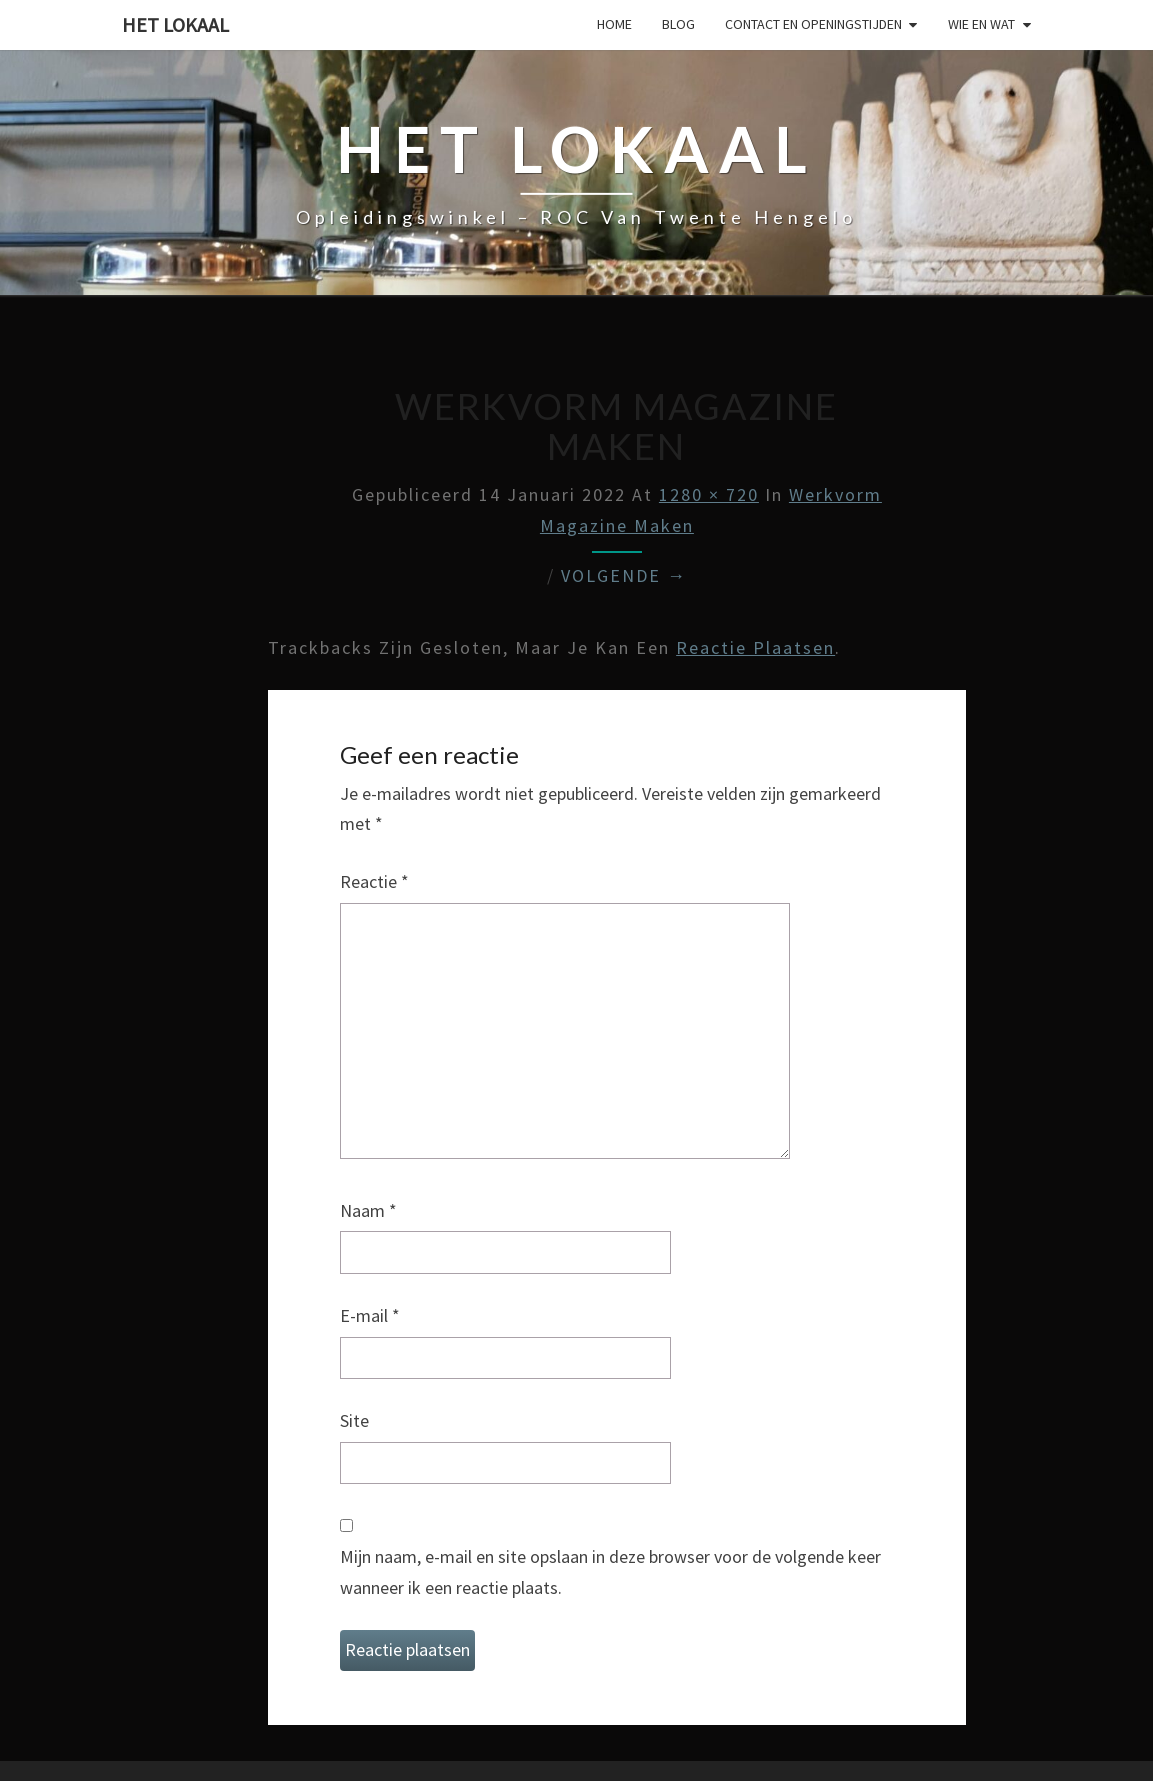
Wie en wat (981, 24)
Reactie (374, 881)
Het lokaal (175, 24)
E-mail (370, 1315)
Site (354, 1420)
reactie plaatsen (755, 647)
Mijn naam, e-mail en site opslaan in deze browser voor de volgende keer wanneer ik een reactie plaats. (610, 1572)
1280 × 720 (709, 494)
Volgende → (624, 575)
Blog (678, 24)
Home (614, 24)
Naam (368, 1210)
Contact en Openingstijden (813, 24)
